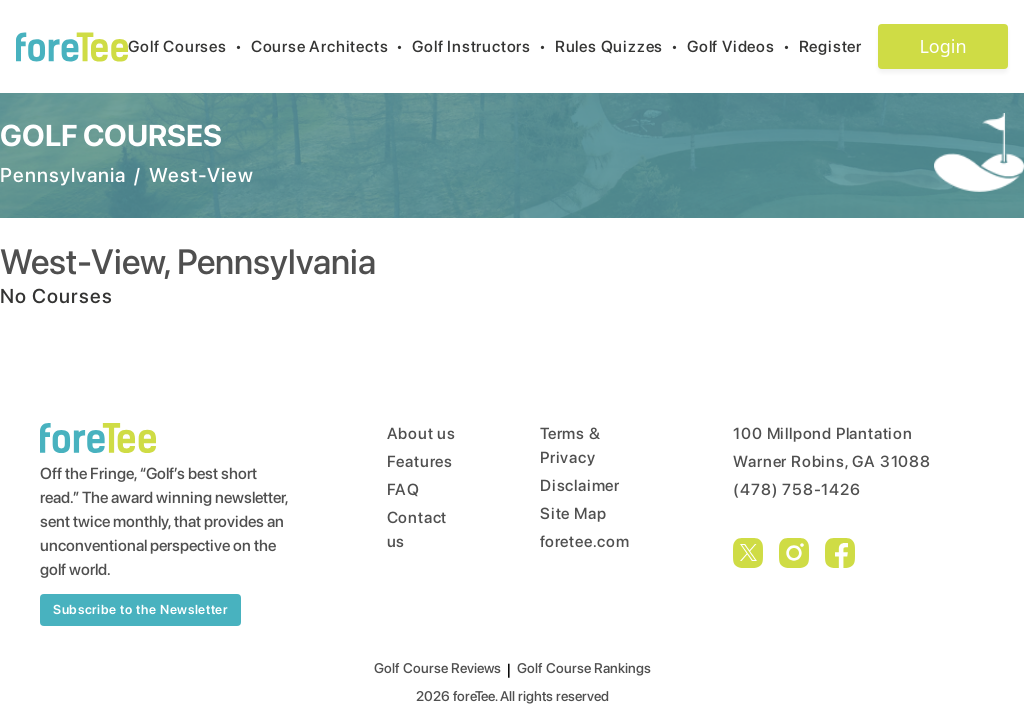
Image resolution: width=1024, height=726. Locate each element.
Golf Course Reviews (437, 668)
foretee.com (585, 541)
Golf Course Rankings (584, 668)
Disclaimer (580, 485)
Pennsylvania (63, 175)
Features (420, 461)
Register (838, 46)
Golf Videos (743, 46)
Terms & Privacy (570, 445)
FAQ (403, 489)
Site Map (573, 513)
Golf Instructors (483, 46)
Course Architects (331, 46)
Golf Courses (189, 46)
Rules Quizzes (621, 46)
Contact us (417, 529)
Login (942, 46)
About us (421, 433)
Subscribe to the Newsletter (140, 609)
